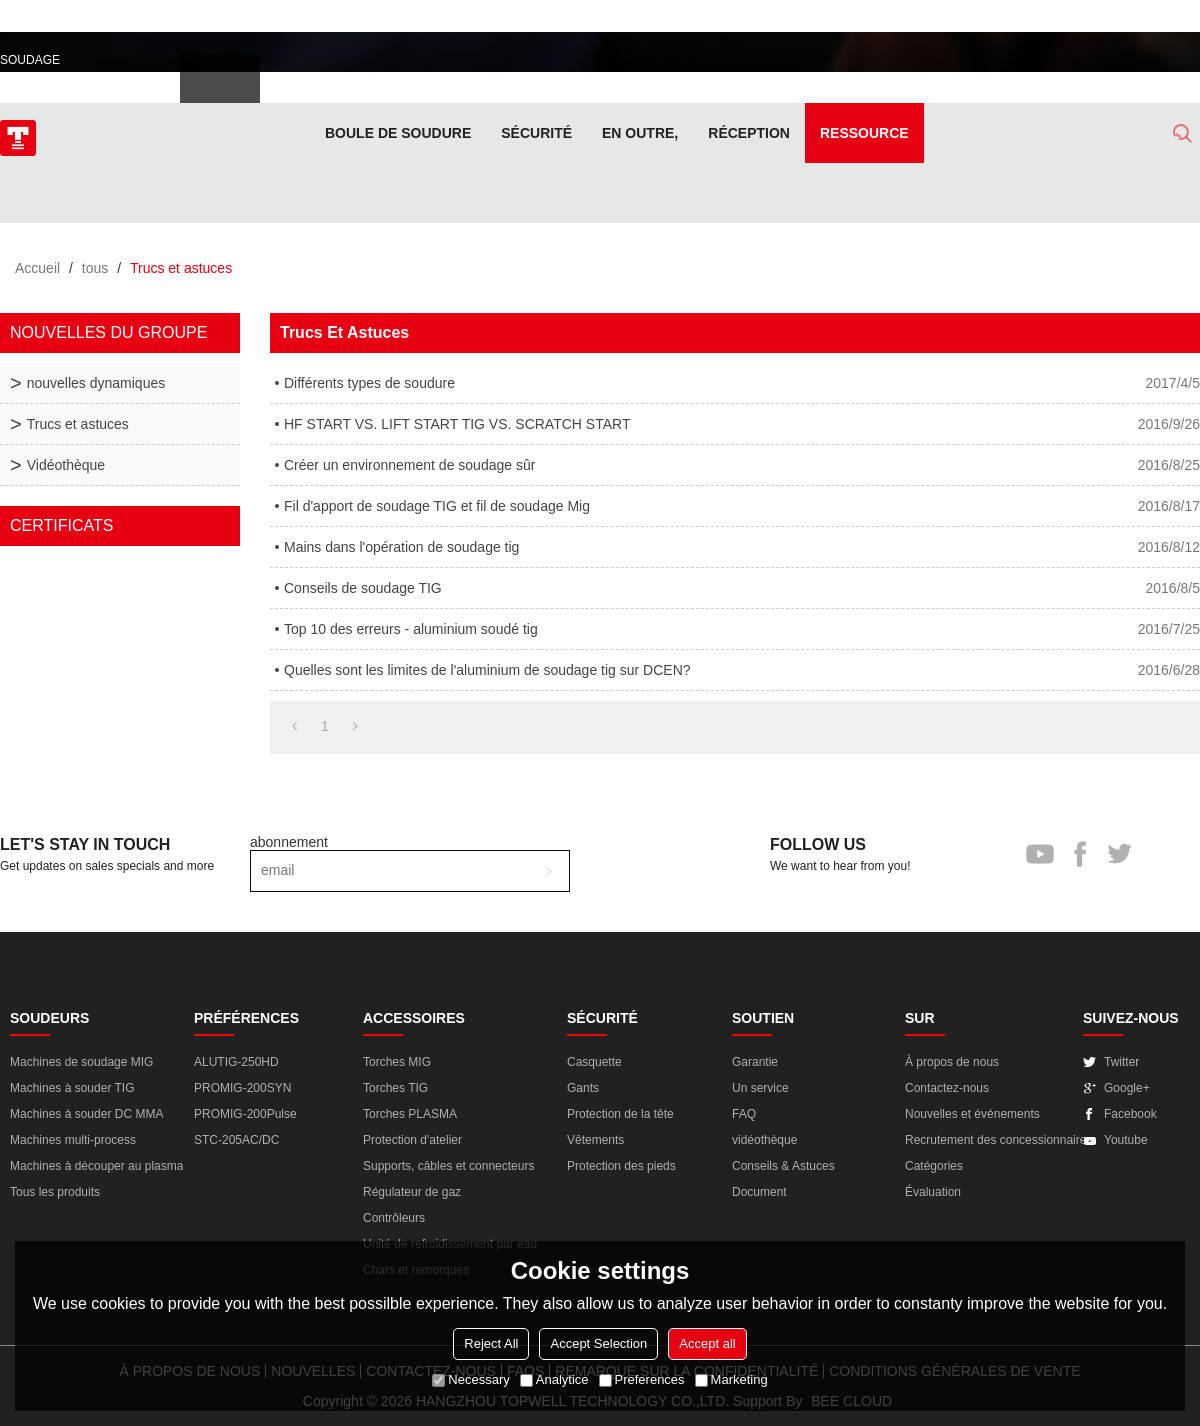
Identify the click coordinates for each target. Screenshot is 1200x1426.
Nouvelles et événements (972, 1114)
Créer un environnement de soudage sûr (409, 465)
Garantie (755, 1062)
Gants (583, 1088)
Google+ (1127, 1088)
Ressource (864, 133)
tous (95, 268)
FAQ (744, 1114)
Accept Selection (598, 1343)
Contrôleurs (394, 1218)
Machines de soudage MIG (81, 1062)
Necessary (470, 1379)
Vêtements (595, 1140)
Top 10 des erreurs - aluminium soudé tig (411, 629)
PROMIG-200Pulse (245, 1114)
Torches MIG (397, 1062)
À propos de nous (952, 1062)
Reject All (491, 1343)
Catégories (934, 1166)
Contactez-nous (947, 1088)
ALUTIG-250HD (236, 1062)
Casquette (594, 1062)
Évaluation (933, 1192)
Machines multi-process (73, 1140)
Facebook (1130, 1114)
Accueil (37, 268)
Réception (749, 133)
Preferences (642, 1379)
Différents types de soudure (369, 383)
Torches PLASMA (410, 1114)
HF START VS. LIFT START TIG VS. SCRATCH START (457, 424)
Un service (760, 1088)
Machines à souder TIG (72, 1088)
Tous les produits (55, 1192)
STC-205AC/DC (236, 1140)
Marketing (731, 1379)
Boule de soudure (398, 133)
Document (759, 1192)
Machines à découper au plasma (96, 1166)
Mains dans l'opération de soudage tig (401, 547)
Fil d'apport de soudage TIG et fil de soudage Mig (437, 506)
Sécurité (536, 133)
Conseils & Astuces (783, 1166)
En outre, (640, 133)
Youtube (1126, 1140)
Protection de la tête (620, 1114)
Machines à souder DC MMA (86, 1114)
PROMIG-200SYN (242, 1088)
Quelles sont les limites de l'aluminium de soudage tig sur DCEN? (487, 670)
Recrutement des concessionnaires (998, 1140)
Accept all (707, 1343)
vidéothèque (764, 1140)
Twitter (1121, 1062)
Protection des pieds (621, 1166)
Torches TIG (395, 1088)
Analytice (554, 1379)
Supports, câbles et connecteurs (448, 1166)
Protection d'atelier (412, 1140)
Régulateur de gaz (412, 1192)
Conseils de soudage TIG (363, 588)
